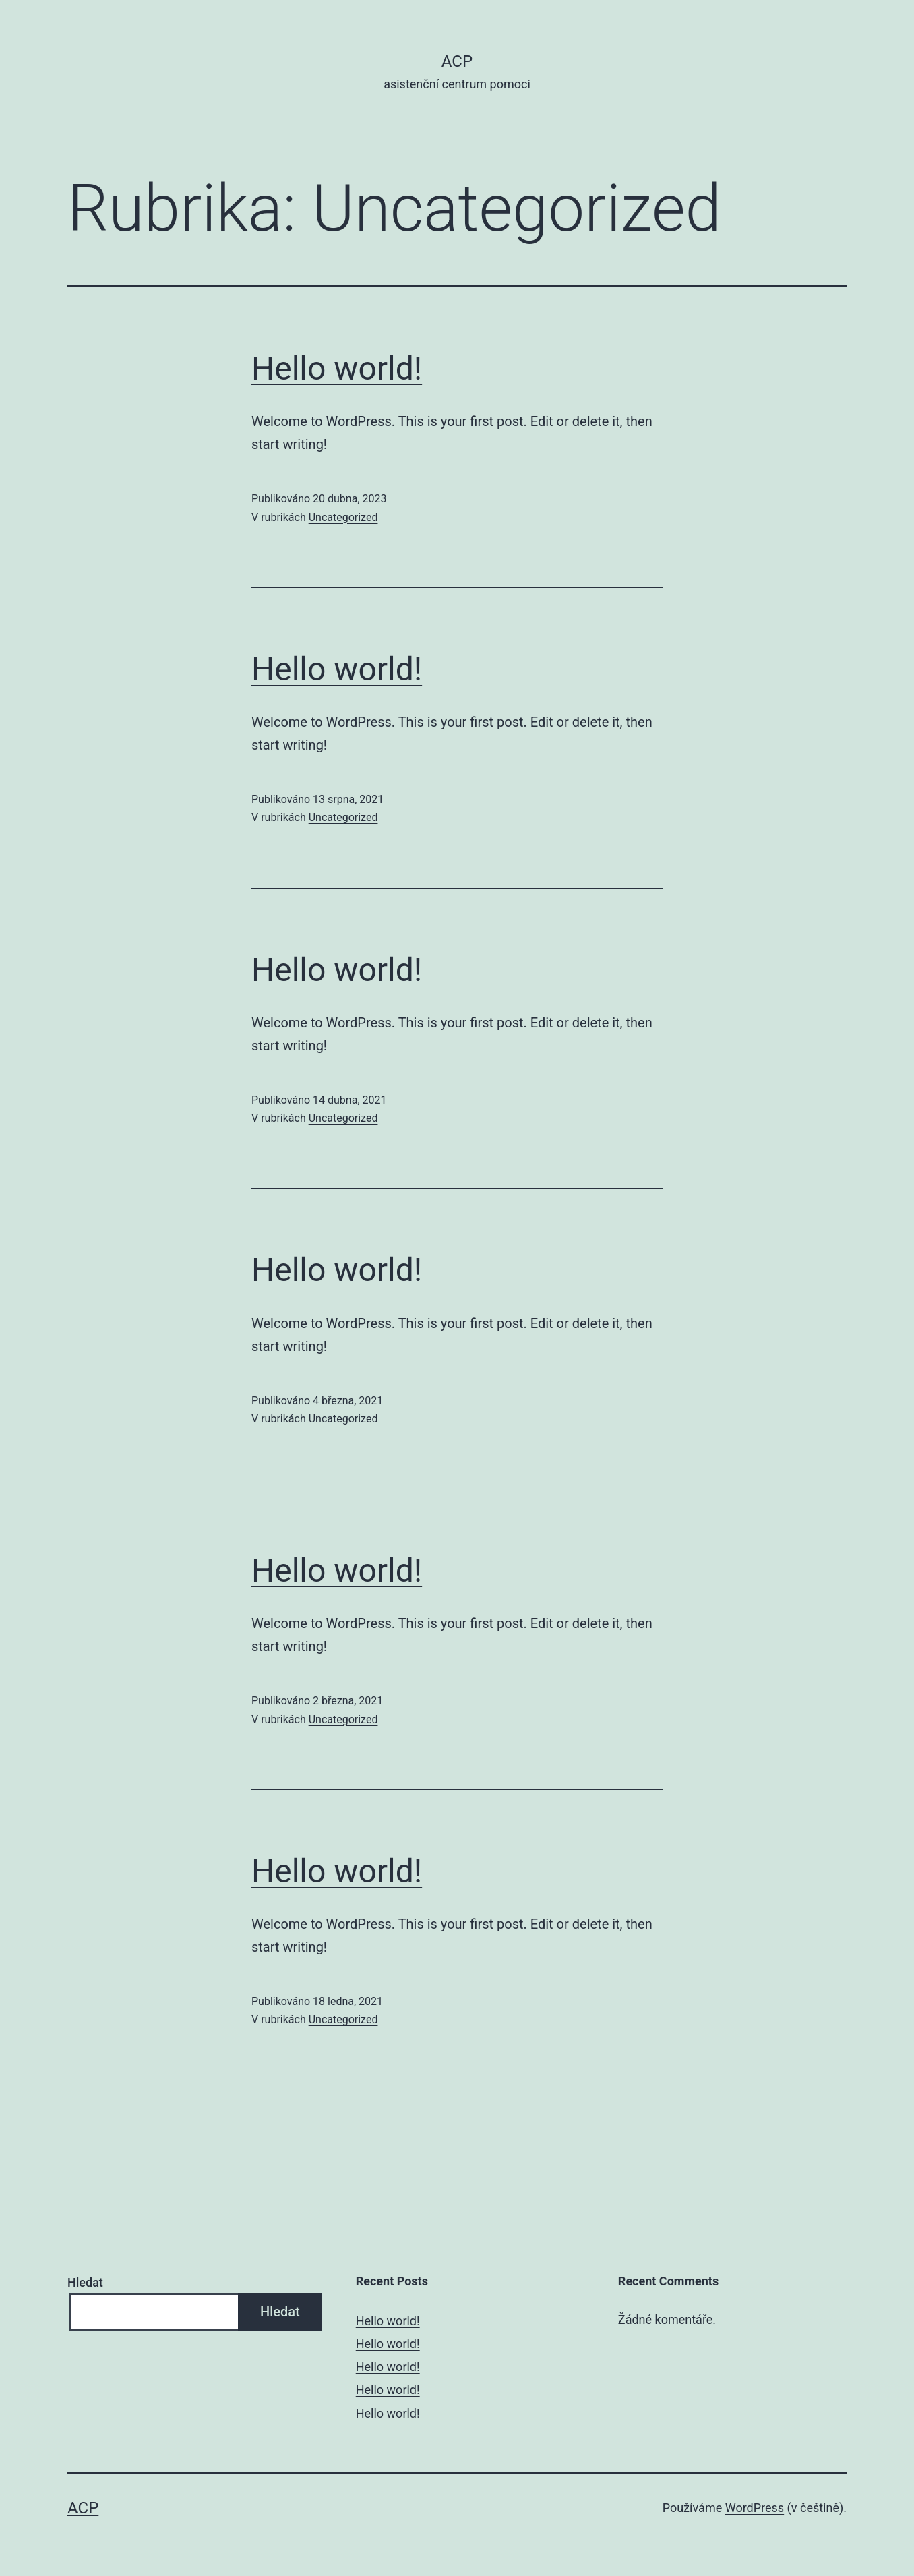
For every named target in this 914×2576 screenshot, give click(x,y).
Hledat (85, 2282)
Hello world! (336, 368)
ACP (457, 61)
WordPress (754, 2507)
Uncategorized (343, 517)
